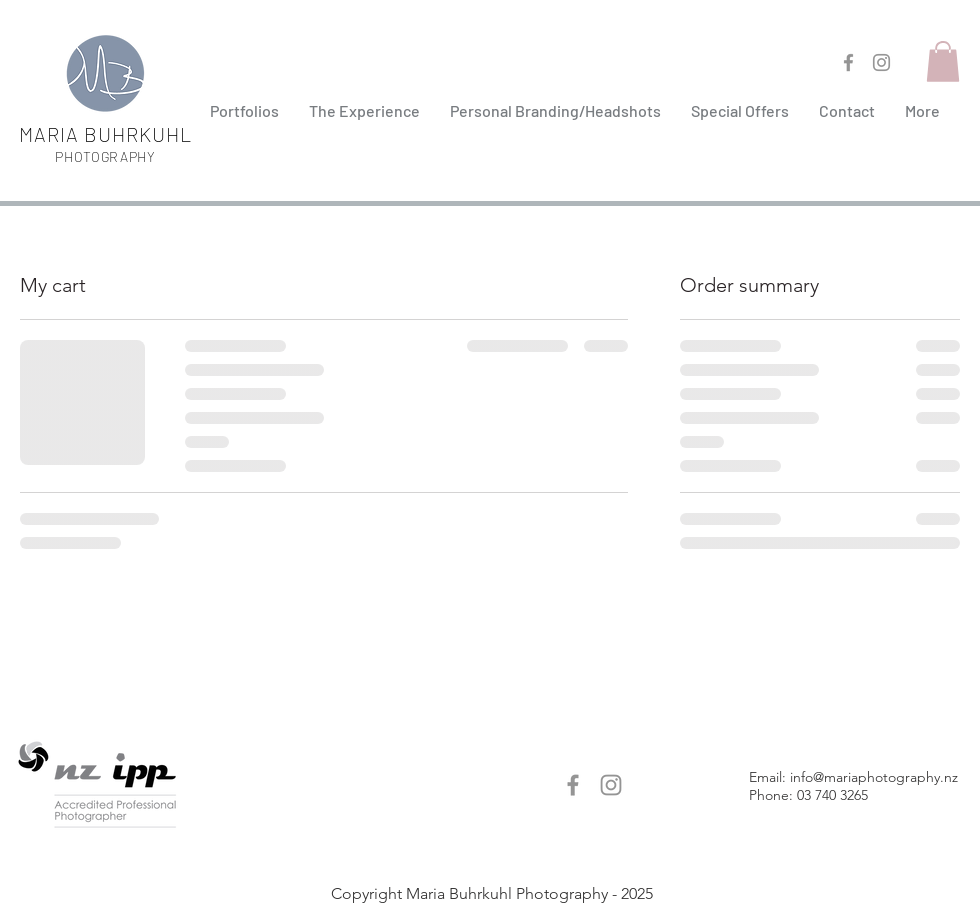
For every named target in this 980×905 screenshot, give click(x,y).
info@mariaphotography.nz (874, 777)
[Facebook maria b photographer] (848, 62)
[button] (555, 111)
